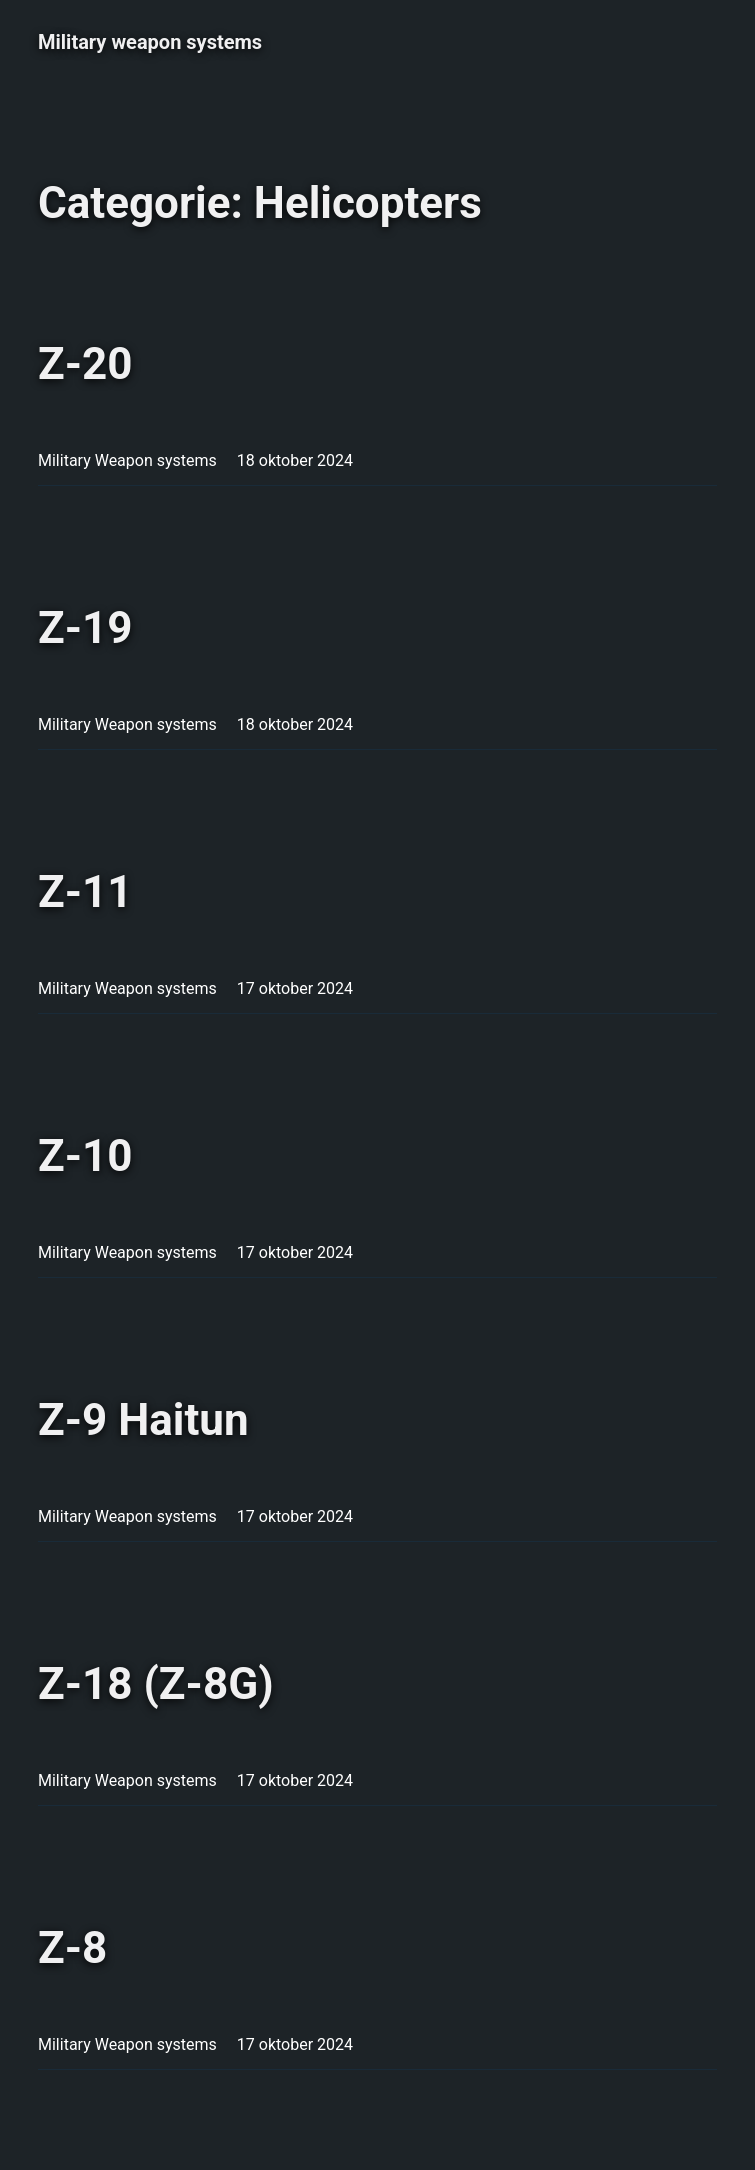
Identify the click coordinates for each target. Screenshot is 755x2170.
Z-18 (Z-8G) (156, 1684)
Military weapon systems (150, 42)
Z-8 (72, 1948)
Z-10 (85, 1156)
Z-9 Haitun (143, 1420)
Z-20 (85, 364)
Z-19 (85, 628)
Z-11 (85, 892)
